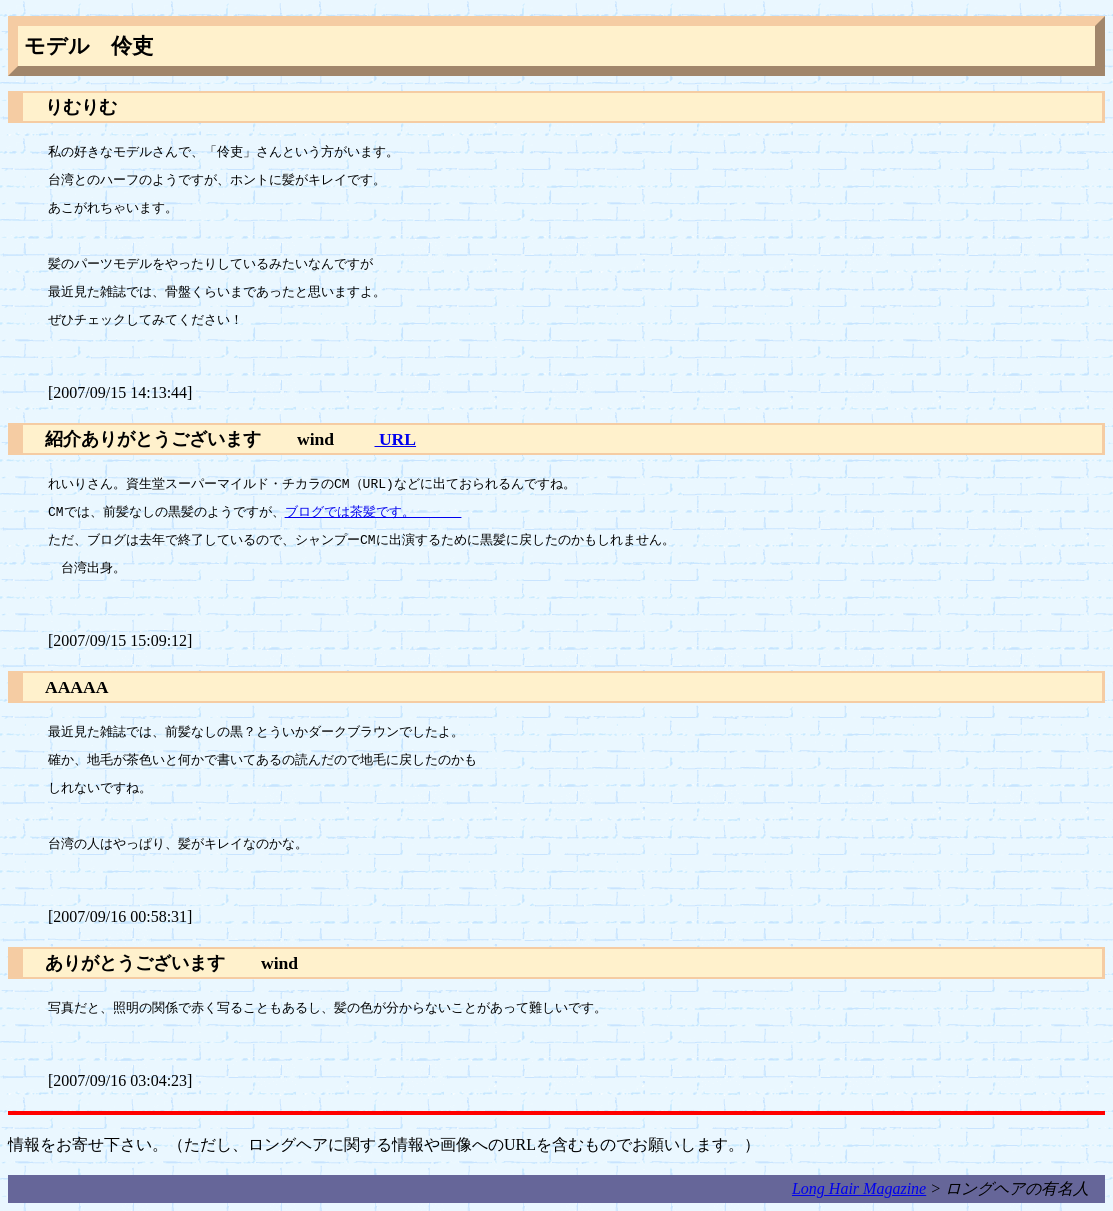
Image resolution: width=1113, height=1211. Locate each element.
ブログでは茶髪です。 (373, 513)
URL (396, 439)
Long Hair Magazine (859, 1188)
